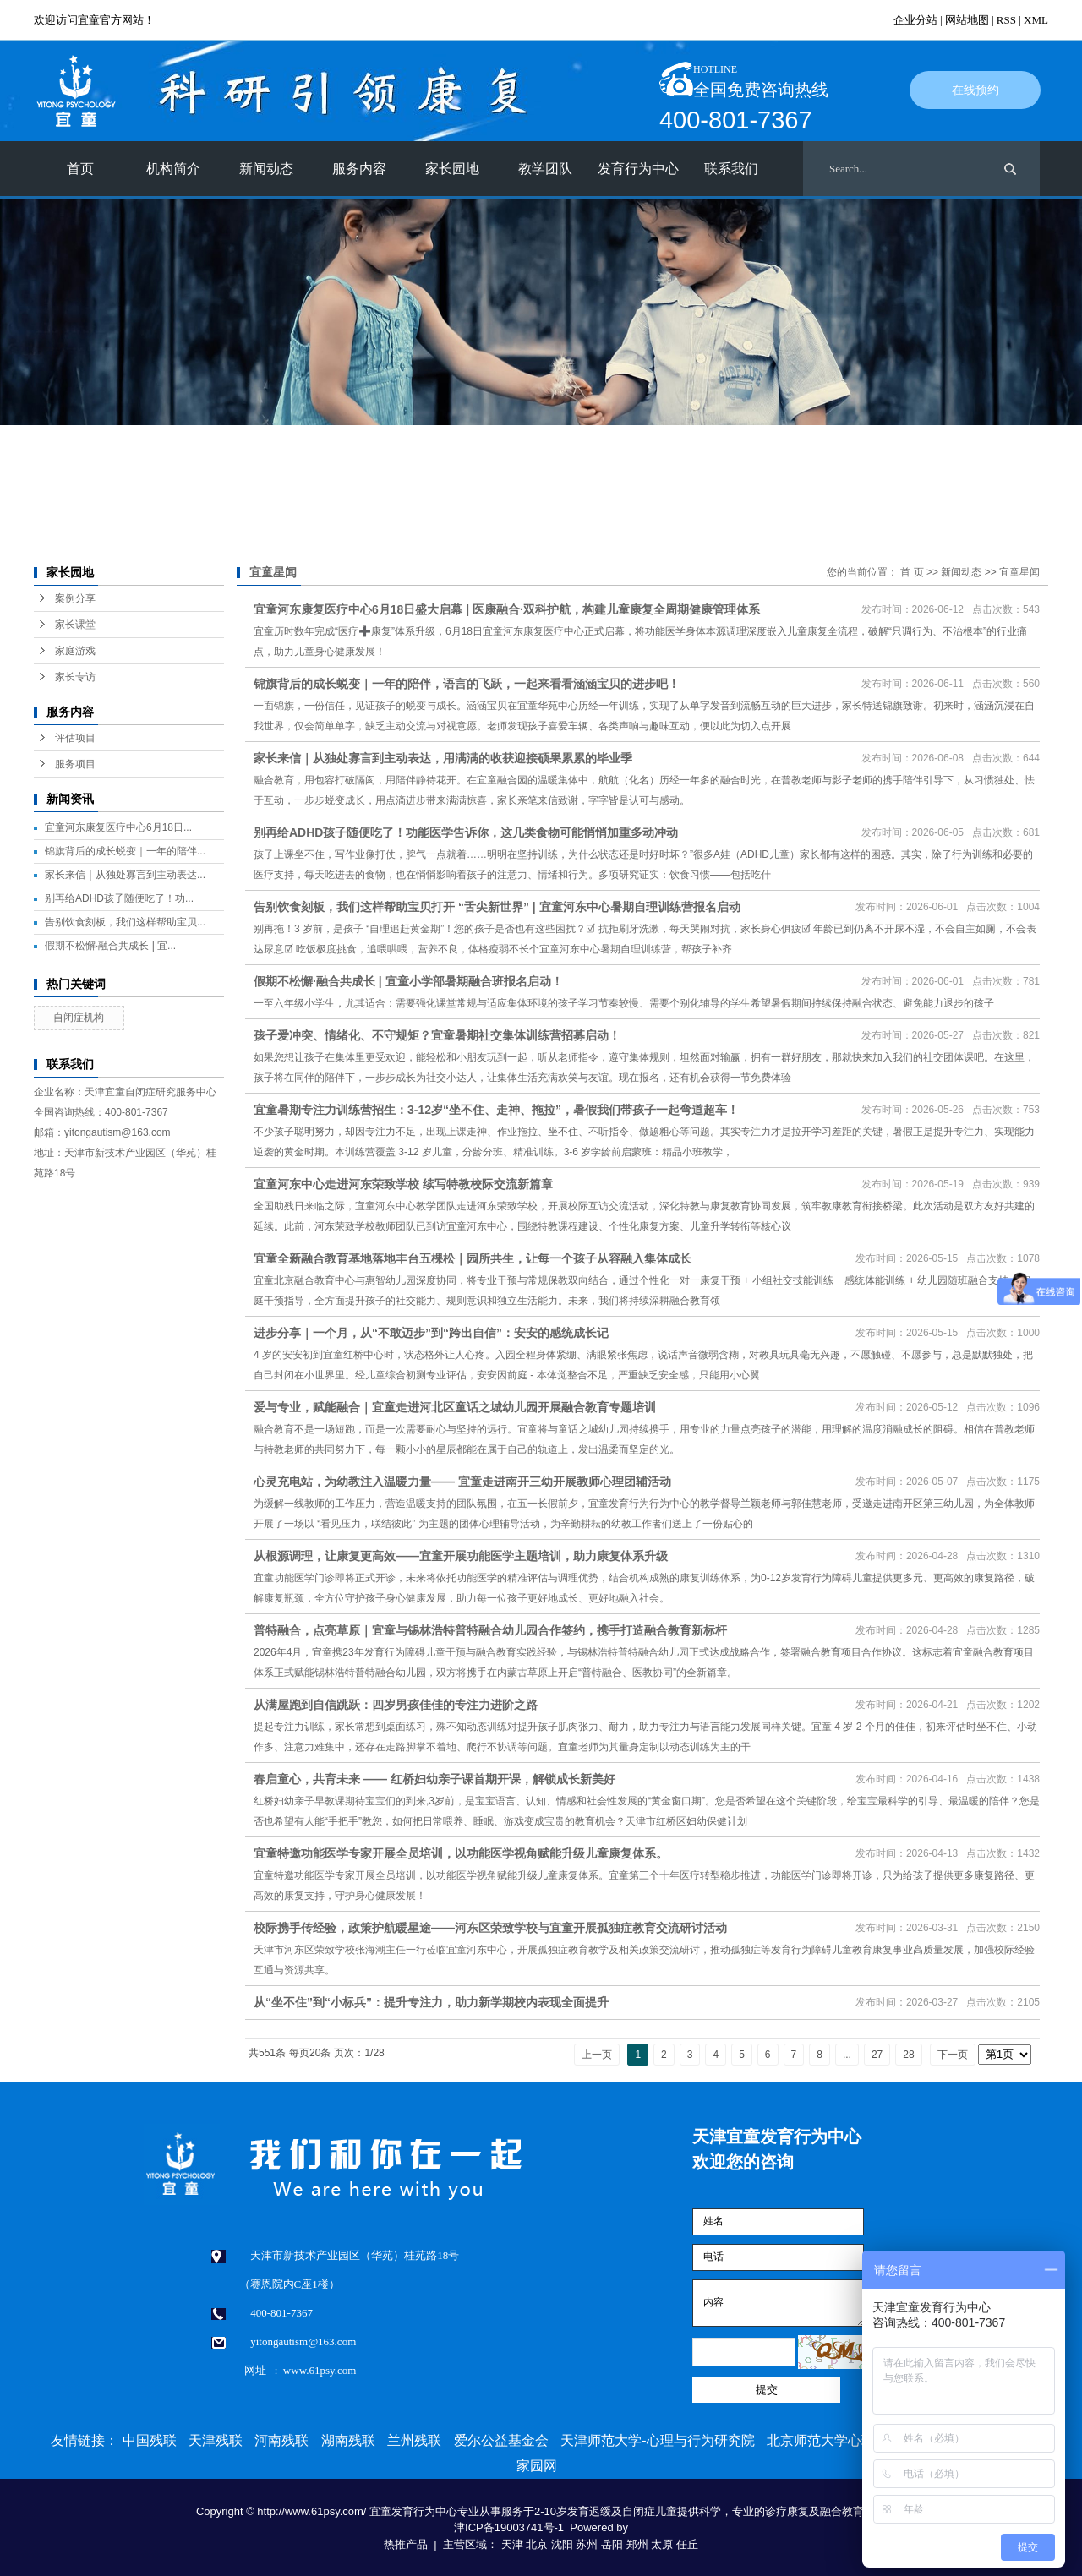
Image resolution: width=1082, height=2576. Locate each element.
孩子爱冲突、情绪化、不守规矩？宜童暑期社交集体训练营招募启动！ (437, 1035)
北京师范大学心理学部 (834, 2440)
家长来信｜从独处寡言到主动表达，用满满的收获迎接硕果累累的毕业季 (443, 758)
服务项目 (75, 764)
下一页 (952, 2054)
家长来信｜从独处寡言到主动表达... (125, 875)
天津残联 (216, 2440)
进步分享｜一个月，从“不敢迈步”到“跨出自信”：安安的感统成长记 (431, 1333)
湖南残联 (348, 2440)
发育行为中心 (638, 168)
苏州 (587, 2544)
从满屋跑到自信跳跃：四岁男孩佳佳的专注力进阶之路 (396, 1704)
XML (1036, 20)
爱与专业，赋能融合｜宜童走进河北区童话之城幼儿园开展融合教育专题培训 (455, 1407)
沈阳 (562, 2544)
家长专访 (75, 677)
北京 (537, 2544)
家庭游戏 (75, 651)
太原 (662, 2544)
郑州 (637, 2544)
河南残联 (281, 2440)
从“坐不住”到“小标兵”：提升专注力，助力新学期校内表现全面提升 (431, 2002)
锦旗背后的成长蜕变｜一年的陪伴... (125, 851)
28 (908, 2054)
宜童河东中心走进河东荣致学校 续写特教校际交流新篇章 (403, 1184)
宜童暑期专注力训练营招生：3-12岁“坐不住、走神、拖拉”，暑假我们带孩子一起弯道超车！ (496, 1109)
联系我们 (731, 168)
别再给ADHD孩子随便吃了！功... (119, 898)
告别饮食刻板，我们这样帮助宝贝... (125, 922)
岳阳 (612, 2544)
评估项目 (75, 738)
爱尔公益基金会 (501, 2440)
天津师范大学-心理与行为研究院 (657, 2440)
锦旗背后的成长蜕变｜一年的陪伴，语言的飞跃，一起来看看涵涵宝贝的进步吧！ (467, 683)
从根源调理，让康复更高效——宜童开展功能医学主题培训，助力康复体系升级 (461, 1556)
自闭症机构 (78, 1017)
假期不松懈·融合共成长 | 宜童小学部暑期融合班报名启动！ (408, 981)
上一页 (597, 2054)
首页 (80, 168)
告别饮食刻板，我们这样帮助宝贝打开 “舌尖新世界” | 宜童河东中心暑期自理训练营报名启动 (497, 907)
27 (877, 2054)
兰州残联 (414, 2440)
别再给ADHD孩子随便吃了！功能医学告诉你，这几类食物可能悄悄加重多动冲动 (466, 832)
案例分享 (75, 598)
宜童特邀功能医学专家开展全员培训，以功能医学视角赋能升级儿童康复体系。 (461, 1853)
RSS (1006, 20)
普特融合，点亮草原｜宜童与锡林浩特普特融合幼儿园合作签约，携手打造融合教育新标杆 (490, 1630)
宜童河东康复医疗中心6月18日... (118, 827)
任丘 (687, 2544)
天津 (512, 2544)
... (847, 2054)
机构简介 (173, 168)
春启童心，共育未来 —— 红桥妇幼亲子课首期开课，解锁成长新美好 (434, 1779)
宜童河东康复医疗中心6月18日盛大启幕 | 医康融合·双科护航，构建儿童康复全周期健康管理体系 (507, 609)
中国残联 (150, 2440)
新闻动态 (266, 168)
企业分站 (915, 20)
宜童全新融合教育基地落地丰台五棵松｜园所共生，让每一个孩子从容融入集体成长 (472, 1258)
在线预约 (975, 90)
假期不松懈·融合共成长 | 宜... (110, 946)
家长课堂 (75, 624)
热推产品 (406, 2544)
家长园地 (452, 168)
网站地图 (967, 20)
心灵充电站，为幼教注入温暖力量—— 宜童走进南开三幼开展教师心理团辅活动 (462, 1481)
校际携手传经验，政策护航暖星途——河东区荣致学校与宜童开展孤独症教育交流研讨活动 (490, 1928)
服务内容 (359, 168)
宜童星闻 (1019, 572)
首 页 (911, 572)
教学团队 (545, 168)
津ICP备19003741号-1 (509, 2527)
